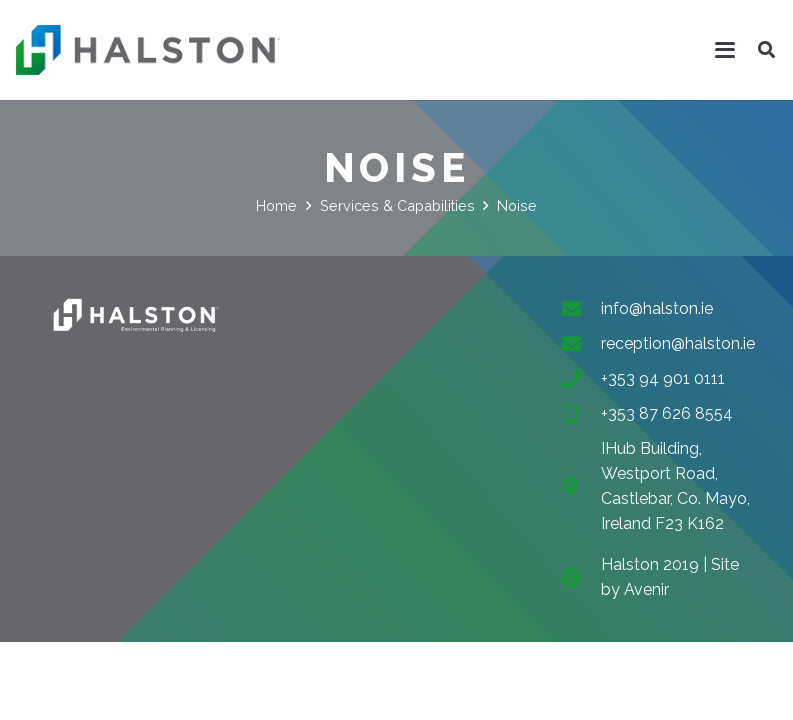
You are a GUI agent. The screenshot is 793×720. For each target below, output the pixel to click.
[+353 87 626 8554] (581, 413)
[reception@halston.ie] (581, 343)
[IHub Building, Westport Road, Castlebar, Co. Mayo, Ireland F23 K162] (581, 486)
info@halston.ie (657, 308)
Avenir (646, 589)
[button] (726, 50)
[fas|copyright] (581, 577)
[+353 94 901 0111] (581, 378)
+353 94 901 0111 (663, 378)
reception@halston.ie (678, 343)
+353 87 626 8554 (667, 413)
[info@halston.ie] (581, 308)
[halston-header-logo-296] (148, 50)
